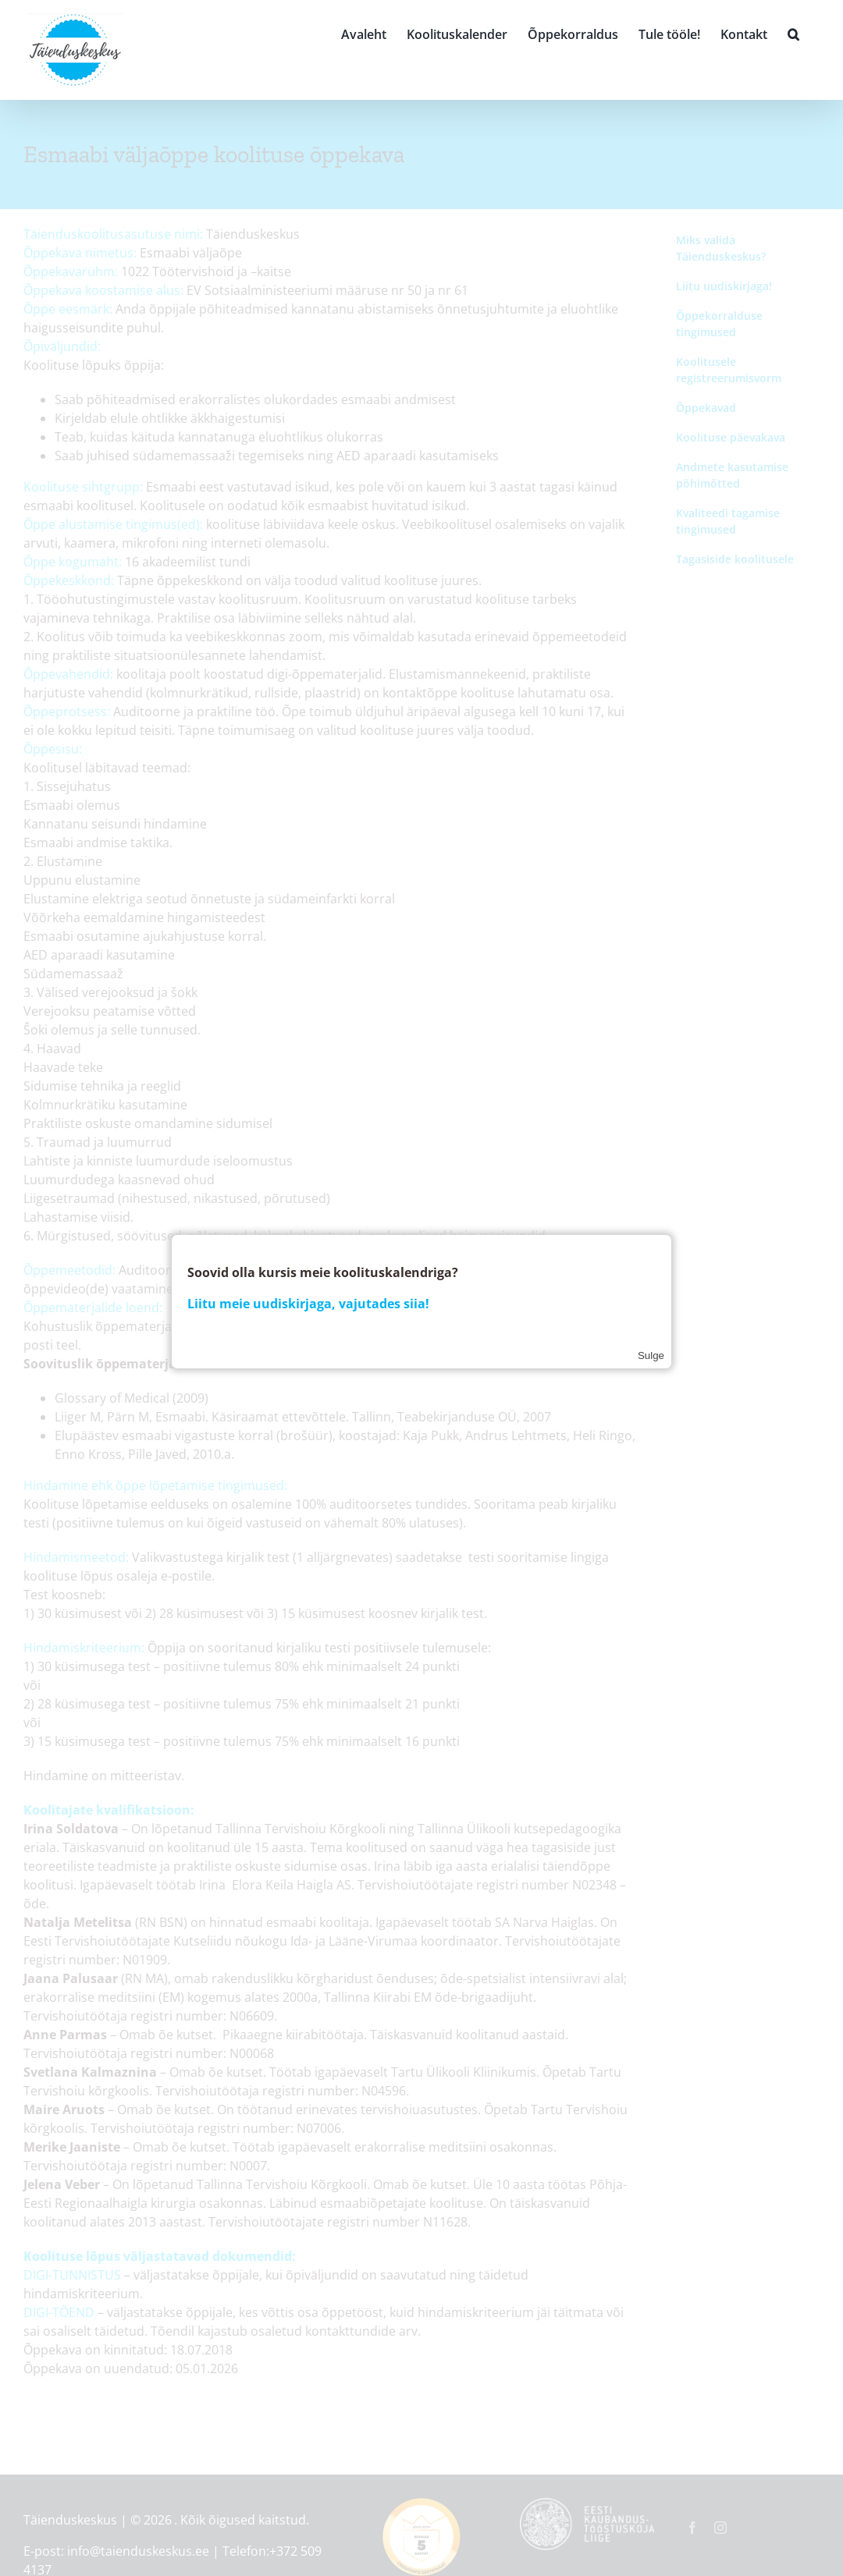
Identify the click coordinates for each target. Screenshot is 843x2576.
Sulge (651, 1355)
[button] (793, 33)
